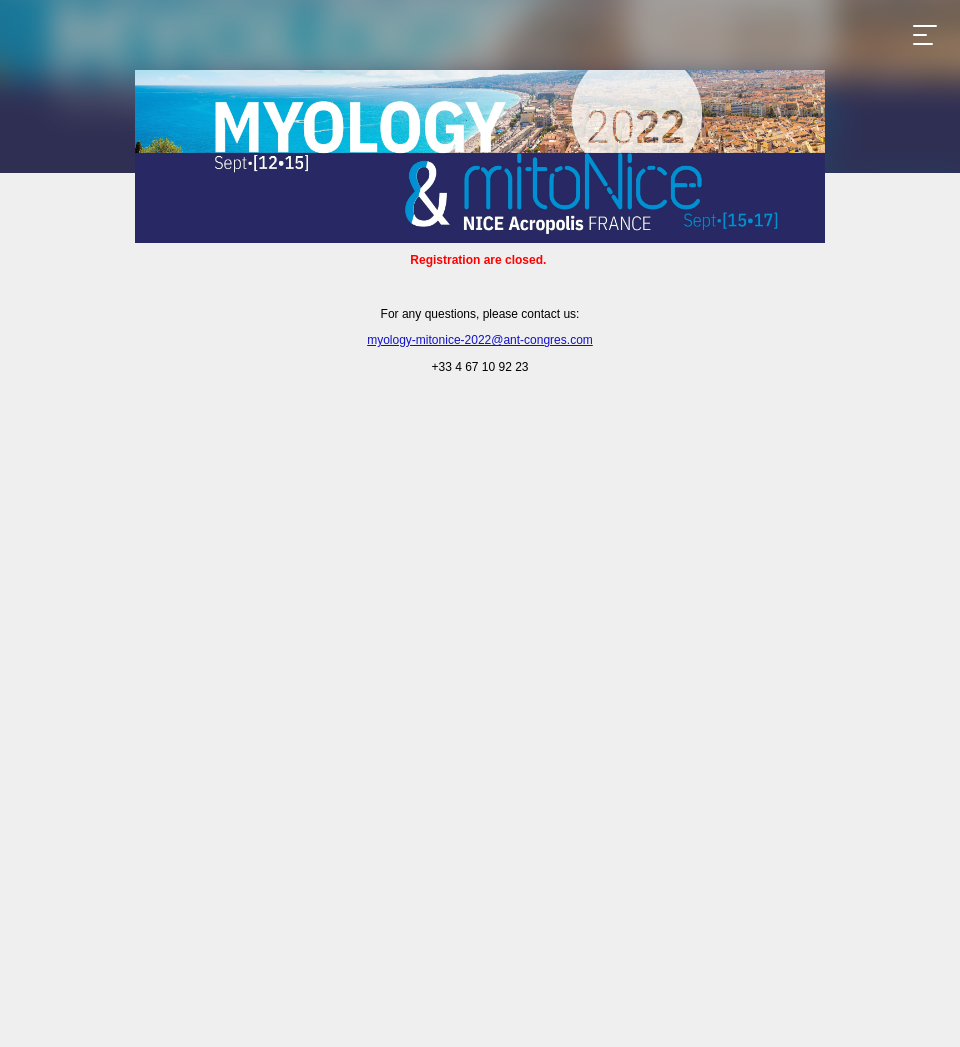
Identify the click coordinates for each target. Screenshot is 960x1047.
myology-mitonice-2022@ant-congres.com (480, 340)
